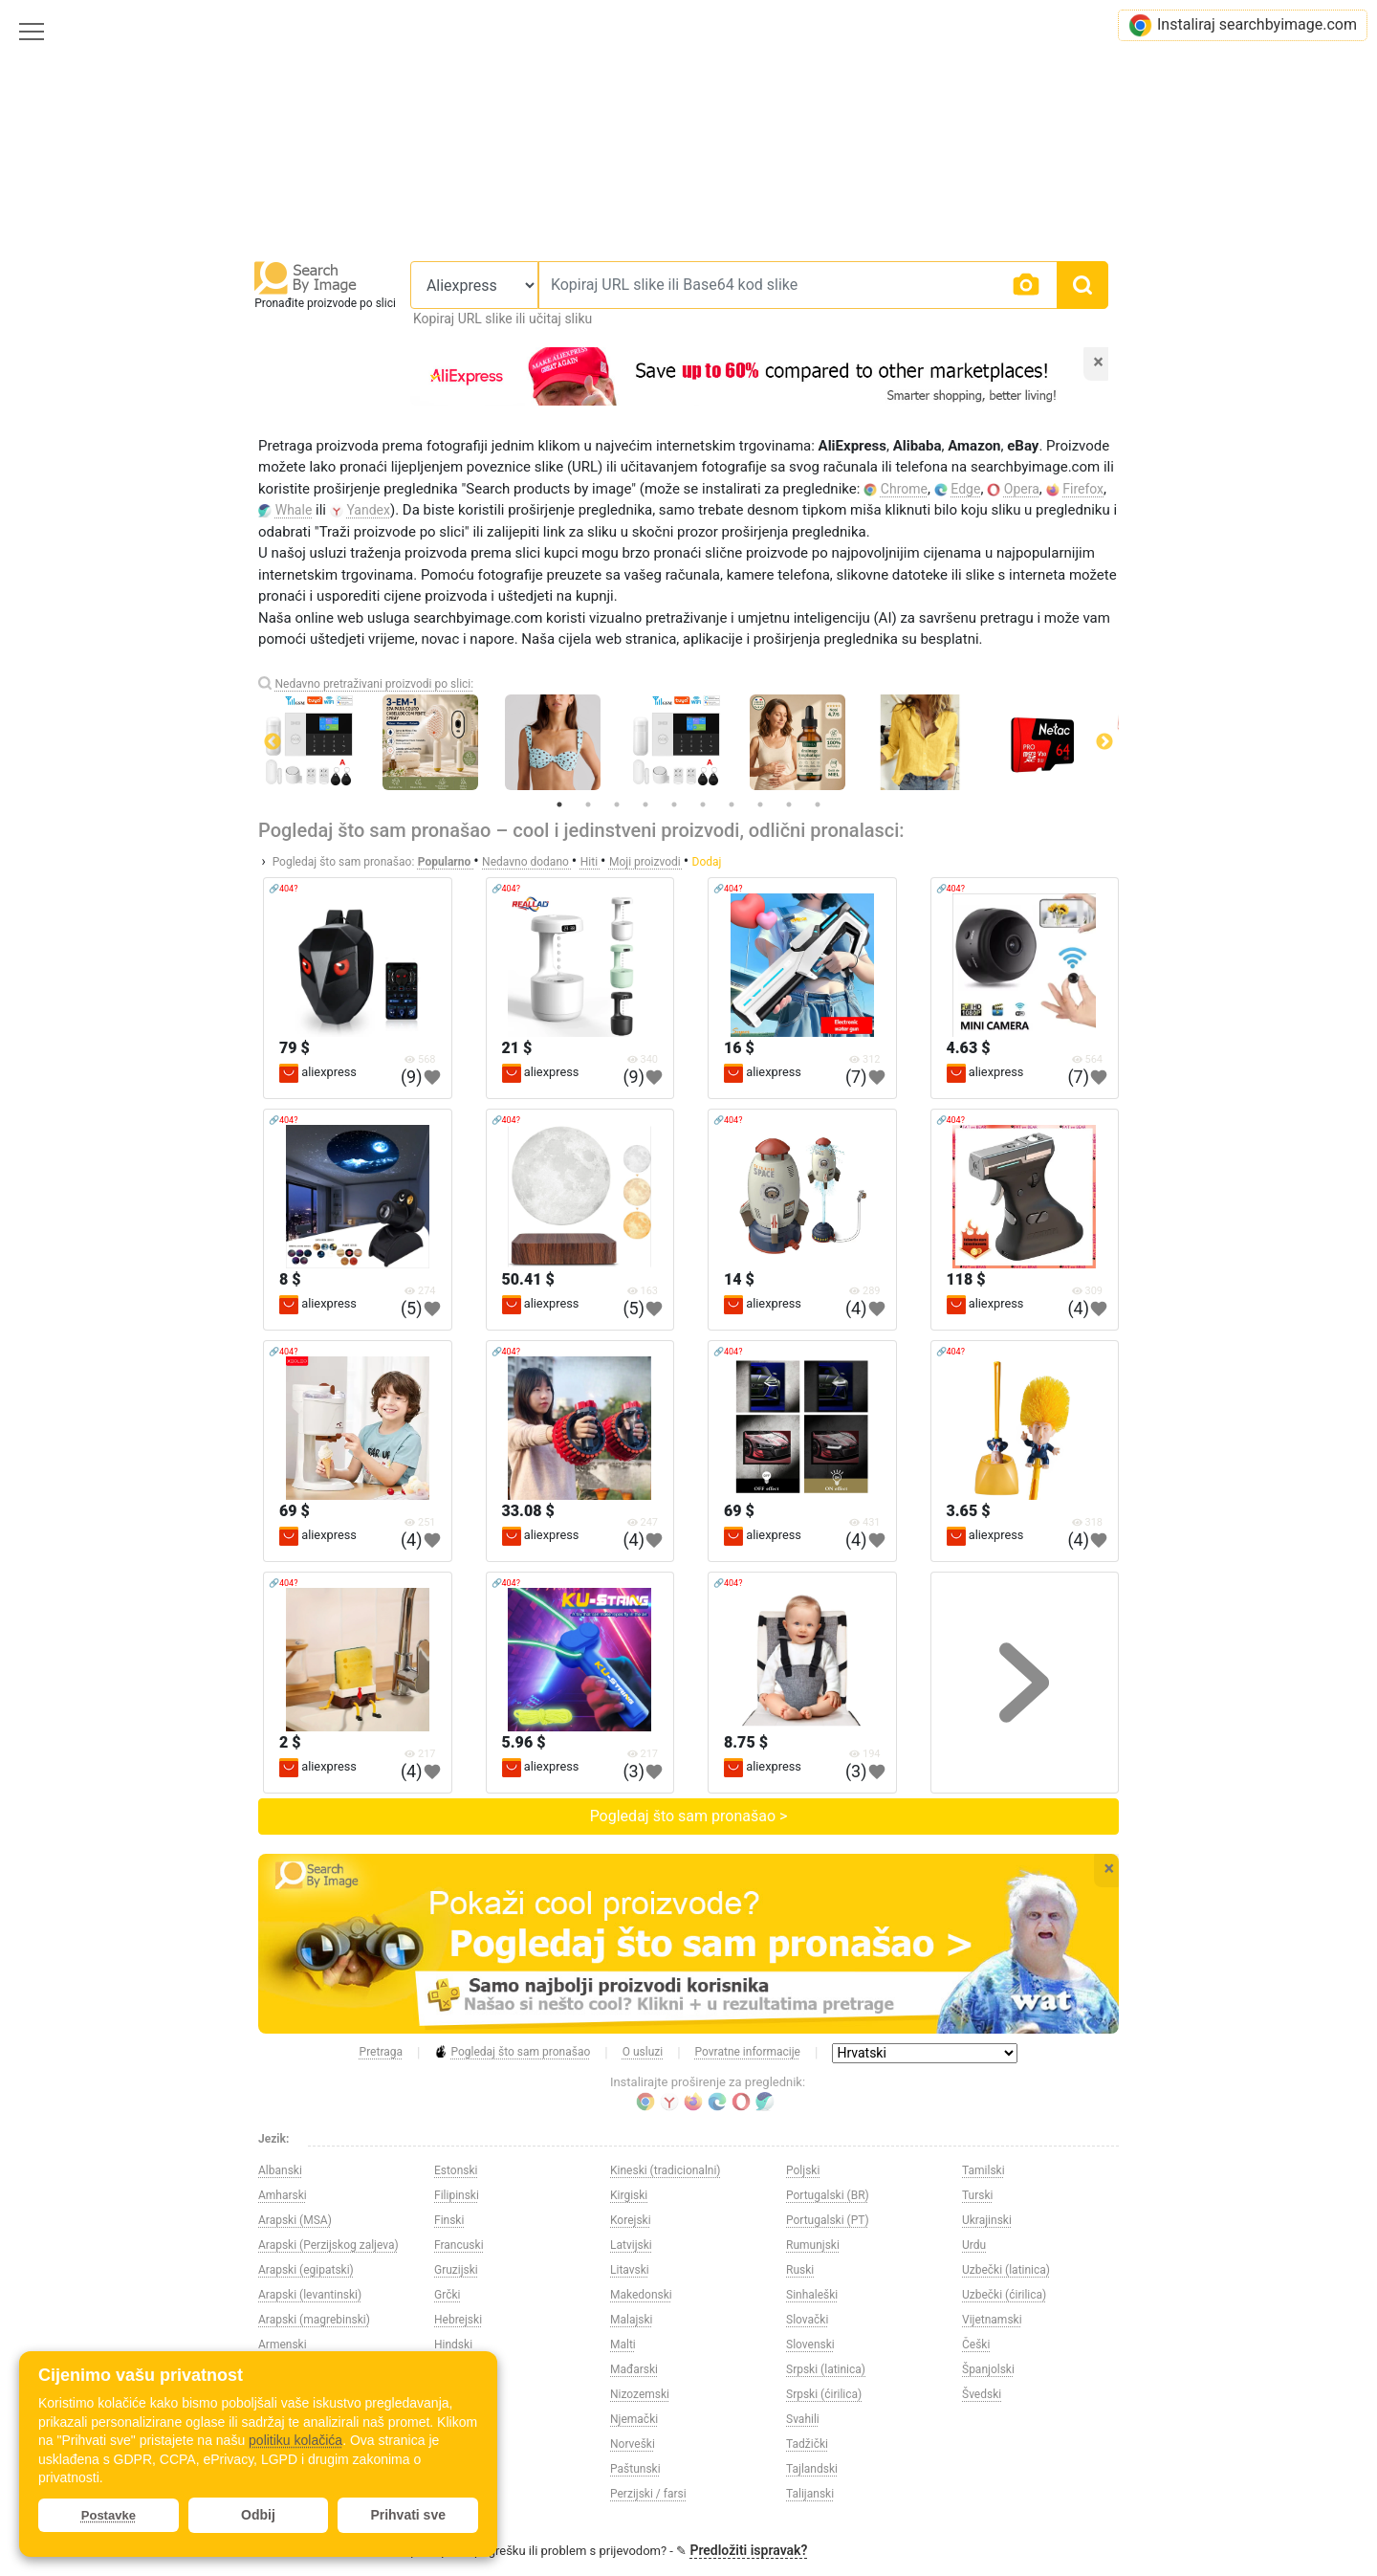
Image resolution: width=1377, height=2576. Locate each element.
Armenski (282, 2344)
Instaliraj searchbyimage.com (1242, 25)
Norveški (632, 2444)
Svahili (803, 2419)
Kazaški (454, 2469)
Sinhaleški (812, 2294)
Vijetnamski (992, 2319)
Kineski (452, 2493)
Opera (1021, 488)
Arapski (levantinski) (309, 2294)
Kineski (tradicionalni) (665, 2170)
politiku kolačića (295, 2440)
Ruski (800, 2270)
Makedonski (641, 2294)
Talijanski (810, 2493)
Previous (272, 742)
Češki (976, 2344)
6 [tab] (702, 804)
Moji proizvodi (646, 862)
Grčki (447, 2294)
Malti (623, 2344)
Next (1104, 742)
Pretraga (381, 2052)
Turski (977, 2195)
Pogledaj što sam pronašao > (689, 1816)
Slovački (807, 2319)
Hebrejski (458, 2319)
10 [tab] (817, 804)
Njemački (634, 2419)
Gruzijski (456, 2270)
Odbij (258, 2514)
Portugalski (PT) (827, 2220)
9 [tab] (788, 804)
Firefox (1083, 488)
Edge (965, 488)
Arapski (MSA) (295, 2220)
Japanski (457, 2444)
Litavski (629, 2270)
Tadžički (807, 2444)
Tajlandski (812, 2469)
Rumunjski (813, 2245)
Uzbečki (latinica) (1006, 2270)
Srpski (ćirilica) (824, 2394)
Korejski (630, 2220)
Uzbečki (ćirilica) (1004, 2294)
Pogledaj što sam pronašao (512, 2052)
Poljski (803, 2170)
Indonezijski (464, 2394)
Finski (449, 2220)
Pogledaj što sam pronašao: (344, 862)
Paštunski (635, 2469)
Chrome (904, 488)
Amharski (282, 2195)
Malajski (631, 2319)
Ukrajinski (987, 2220)
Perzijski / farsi (648, 2493)
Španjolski (988, 2369)
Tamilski (983, 2170)
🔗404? (283, 888)
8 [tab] (760, 804)
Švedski (981, 2394)
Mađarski (634, 2369)
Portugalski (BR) (827, 2195)
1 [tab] (559, 804)
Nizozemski (639, 2394)
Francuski (459, 2245)
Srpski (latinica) (825, 2369)
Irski (445, 2419)
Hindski (453, 2344)
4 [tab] (645, 804)
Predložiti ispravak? (748, 2550)
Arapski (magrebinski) (314, 2319)
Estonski (456, 2170)
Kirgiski (628, 2195)
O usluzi (643, 2052)
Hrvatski (455, 2369)
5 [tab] (674, 804)
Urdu (974, 2245)
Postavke (108, 2515)
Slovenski (810, 2344)
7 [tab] (731, 804)
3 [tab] (616, 804)
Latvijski (631, 2245)
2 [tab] (588, 804)
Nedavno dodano (527, 862)
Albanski (280, 2170)
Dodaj (707, 862)
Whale (294, 509)
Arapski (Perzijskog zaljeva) (328, 2245)
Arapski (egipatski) (306, 2270)
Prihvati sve (408, 2514)
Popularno (445, 862)
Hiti (590, 862)
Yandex (368, 509)
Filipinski (456, 2195)
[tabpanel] (688, 742)
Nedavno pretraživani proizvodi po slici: (373, 684)
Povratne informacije (747, 2052)
